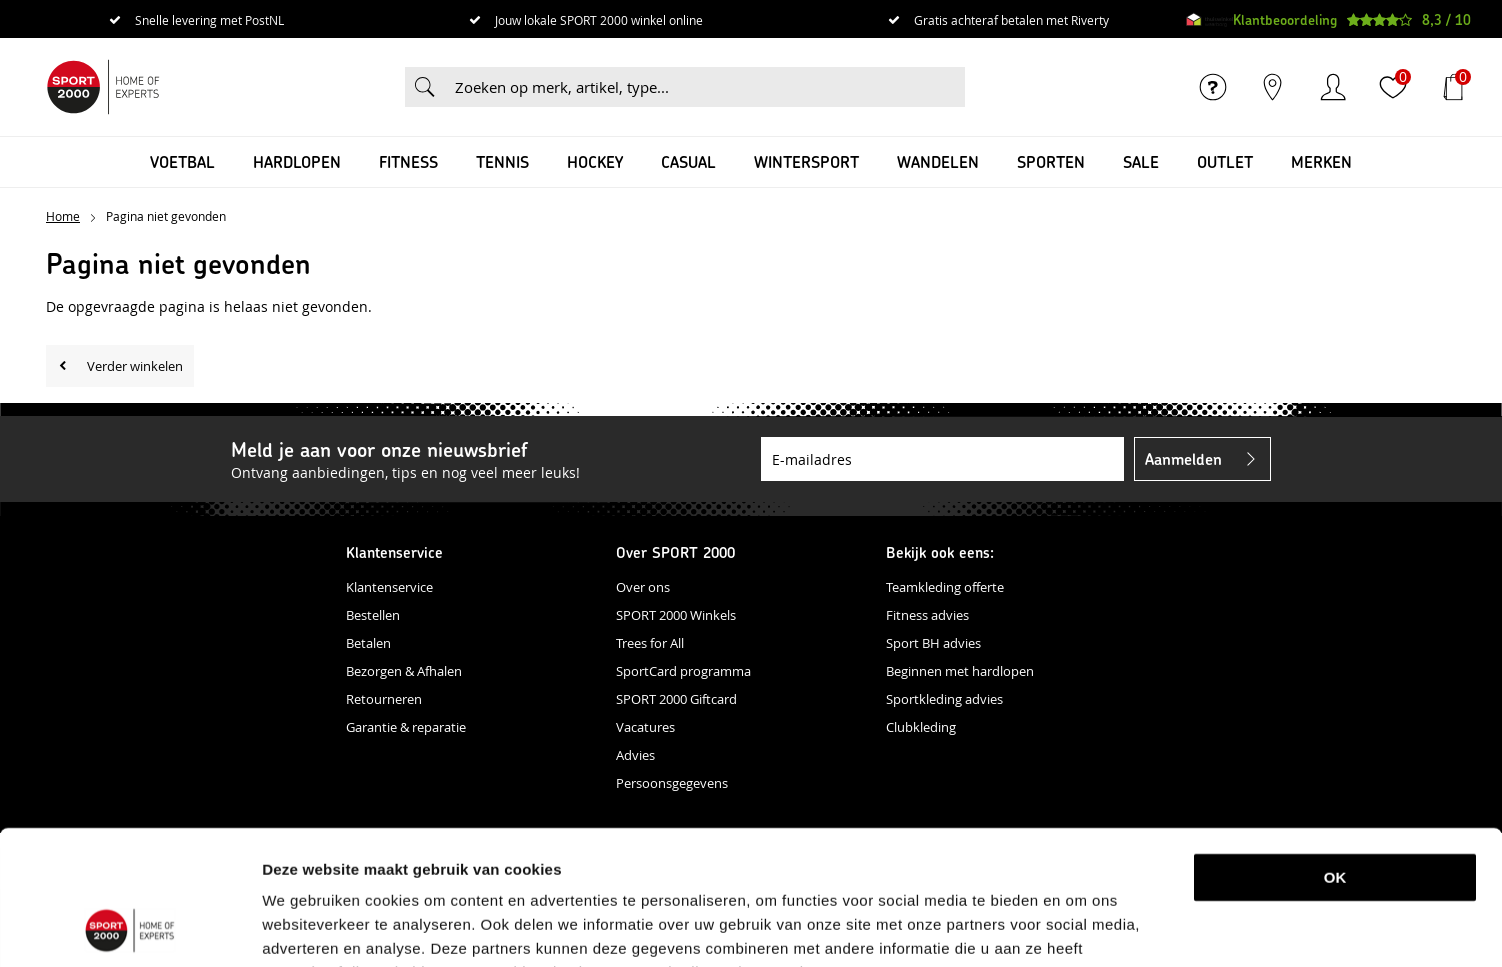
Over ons (643, 587)
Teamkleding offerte (945, 587)
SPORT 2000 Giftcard (676, 699)
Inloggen (1333, 87)
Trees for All (650, 643)
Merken (1321, 161)
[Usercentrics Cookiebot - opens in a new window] (129, 928)
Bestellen (373, 615)
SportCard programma (683, 671)
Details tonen (1053, 927)
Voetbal (182, 161)
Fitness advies (927, 615)
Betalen (368, 643)
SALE (1141, 161)
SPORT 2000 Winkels (676, 615)
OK (1335, 751)
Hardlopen (297, 161)
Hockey (595, 161)
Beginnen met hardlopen (960, 671)
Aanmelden (1183, 458)
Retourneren (384, 699)
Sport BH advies (933, 643)
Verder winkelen (135, 366)
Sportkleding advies (944, 699)
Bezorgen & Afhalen (404, 671)
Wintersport (806, 161)
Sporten (1051, 161)
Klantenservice (389, 587)
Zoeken (425, 87)
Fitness (408, 161)
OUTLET (1225, 161)
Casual (688, 161)
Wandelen (938, 161)
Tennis (502, 161)
